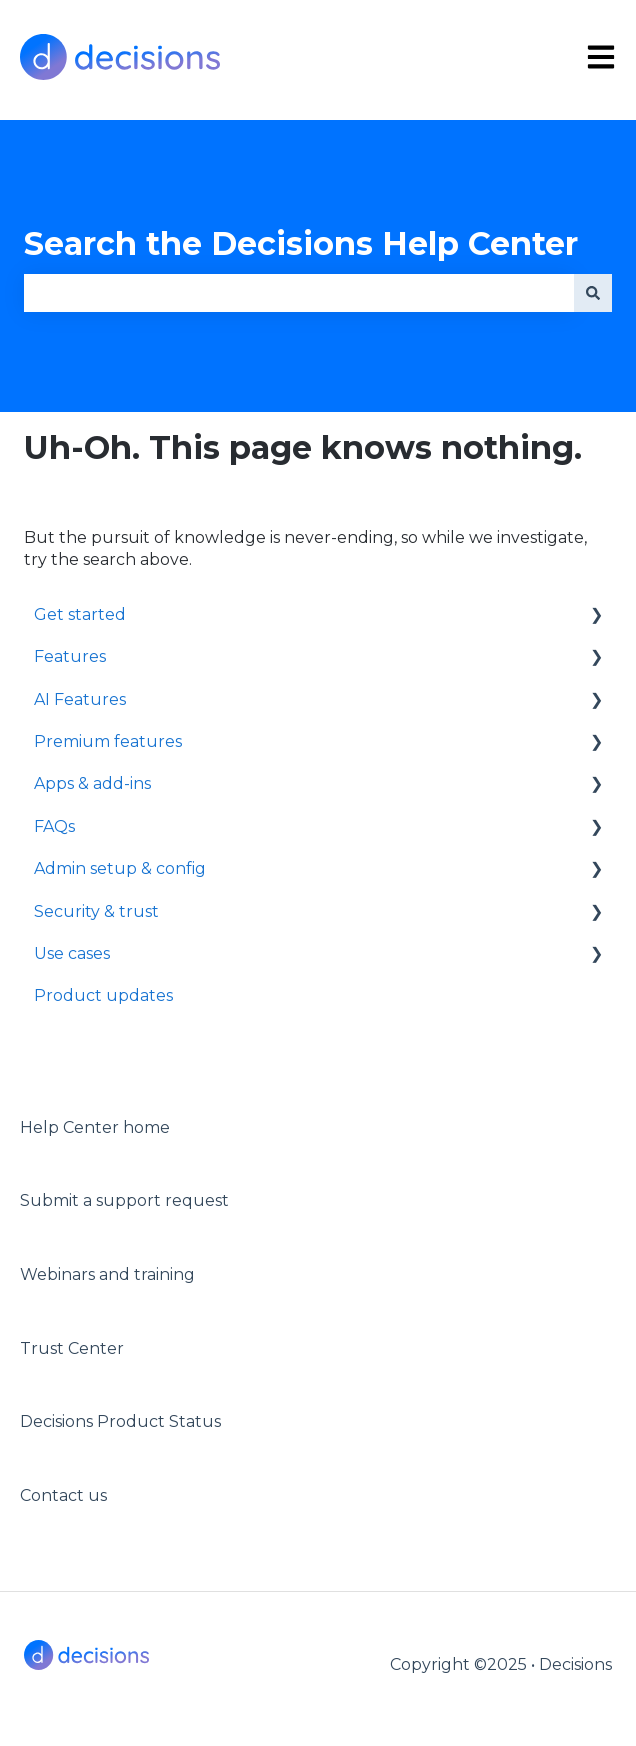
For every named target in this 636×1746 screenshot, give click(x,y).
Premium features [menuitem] (108, 741)
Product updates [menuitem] (103, 995)
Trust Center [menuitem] (72, 1348)
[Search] (593, 293)
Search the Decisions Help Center (301, 243)
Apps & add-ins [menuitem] (92, 783)
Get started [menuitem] (80, 614)
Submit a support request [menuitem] (124, 1200)
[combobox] (299, 293)
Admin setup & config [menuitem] (120, 868)
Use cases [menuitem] (72, 953)
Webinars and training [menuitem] (107, 1274)
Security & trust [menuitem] (96, 911)
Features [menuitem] (70, 656)
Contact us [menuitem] (63, 1495)
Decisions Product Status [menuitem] (120, 1421)
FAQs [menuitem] (54, 826)
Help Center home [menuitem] (95, 1127)
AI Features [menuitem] (80, 699)
